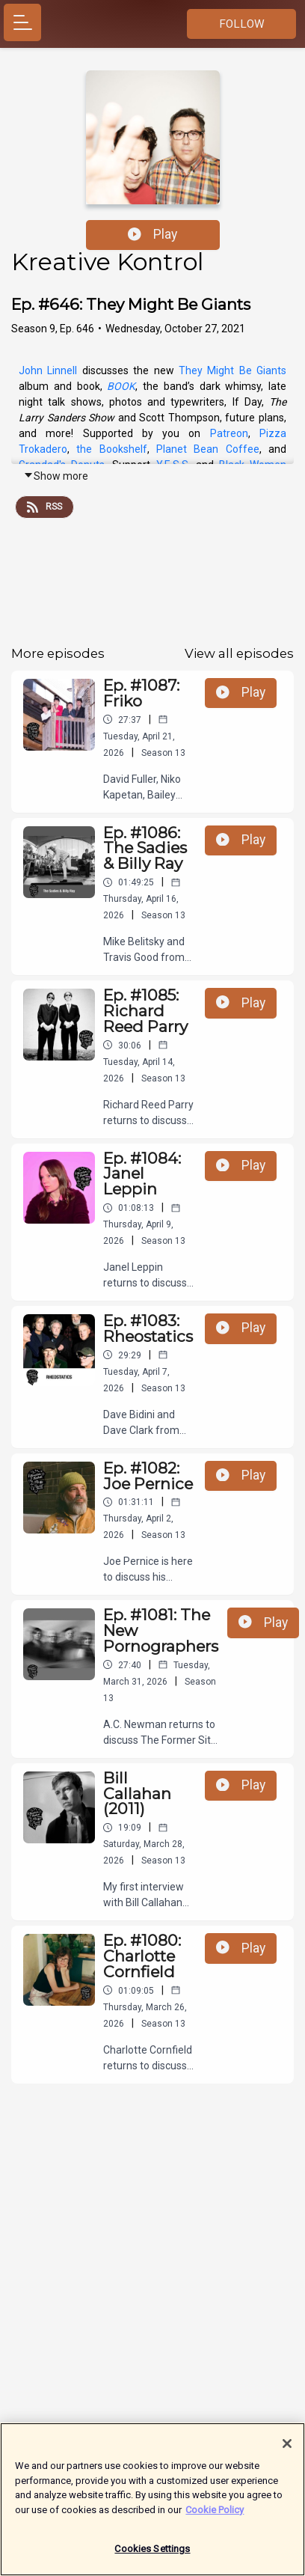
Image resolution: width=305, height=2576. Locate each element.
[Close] (287, 2452)
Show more (55, 476)
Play (152, 234)
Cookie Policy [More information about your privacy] (214, 2518)
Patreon (229, 433)
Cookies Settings (152, 2557)
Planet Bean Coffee (207, 449)
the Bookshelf (111, 449)
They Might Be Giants (232, 370)
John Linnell (48, 370)
